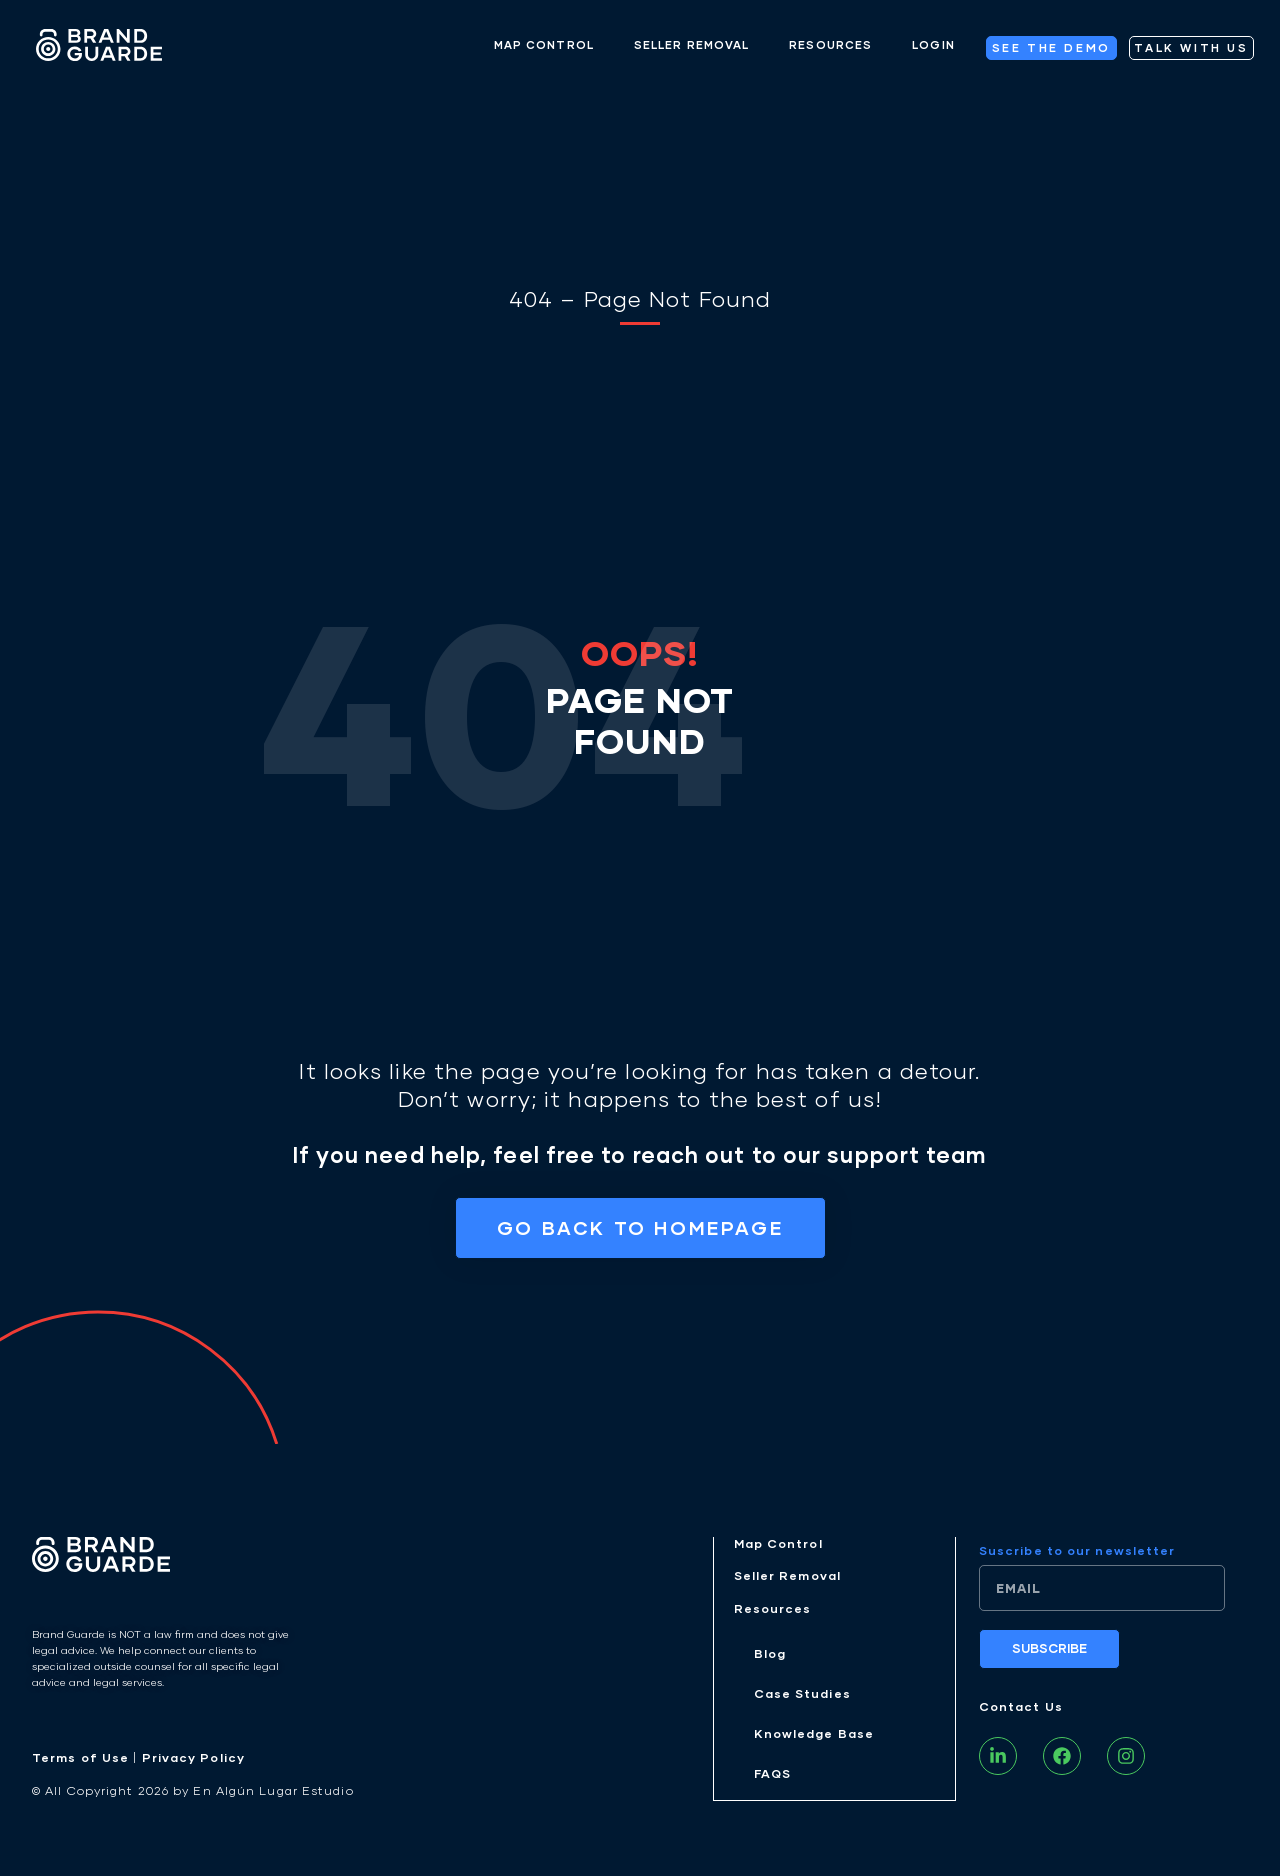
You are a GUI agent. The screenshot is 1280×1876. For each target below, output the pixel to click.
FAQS (772, 1778)
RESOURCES (830, 44)
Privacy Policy (193, 1761)
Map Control (778, 1547)
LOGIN (933, 44)
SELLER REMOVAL (691, 44)
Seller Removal (787, 1579)
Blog (770, 1657)
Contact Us (1021, 1710)
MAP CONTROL (544, 44)
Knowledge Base (814, 1738)
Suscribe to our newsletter (1077, 1554)
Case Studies (802, 1697)
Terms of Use (80, 1761)
